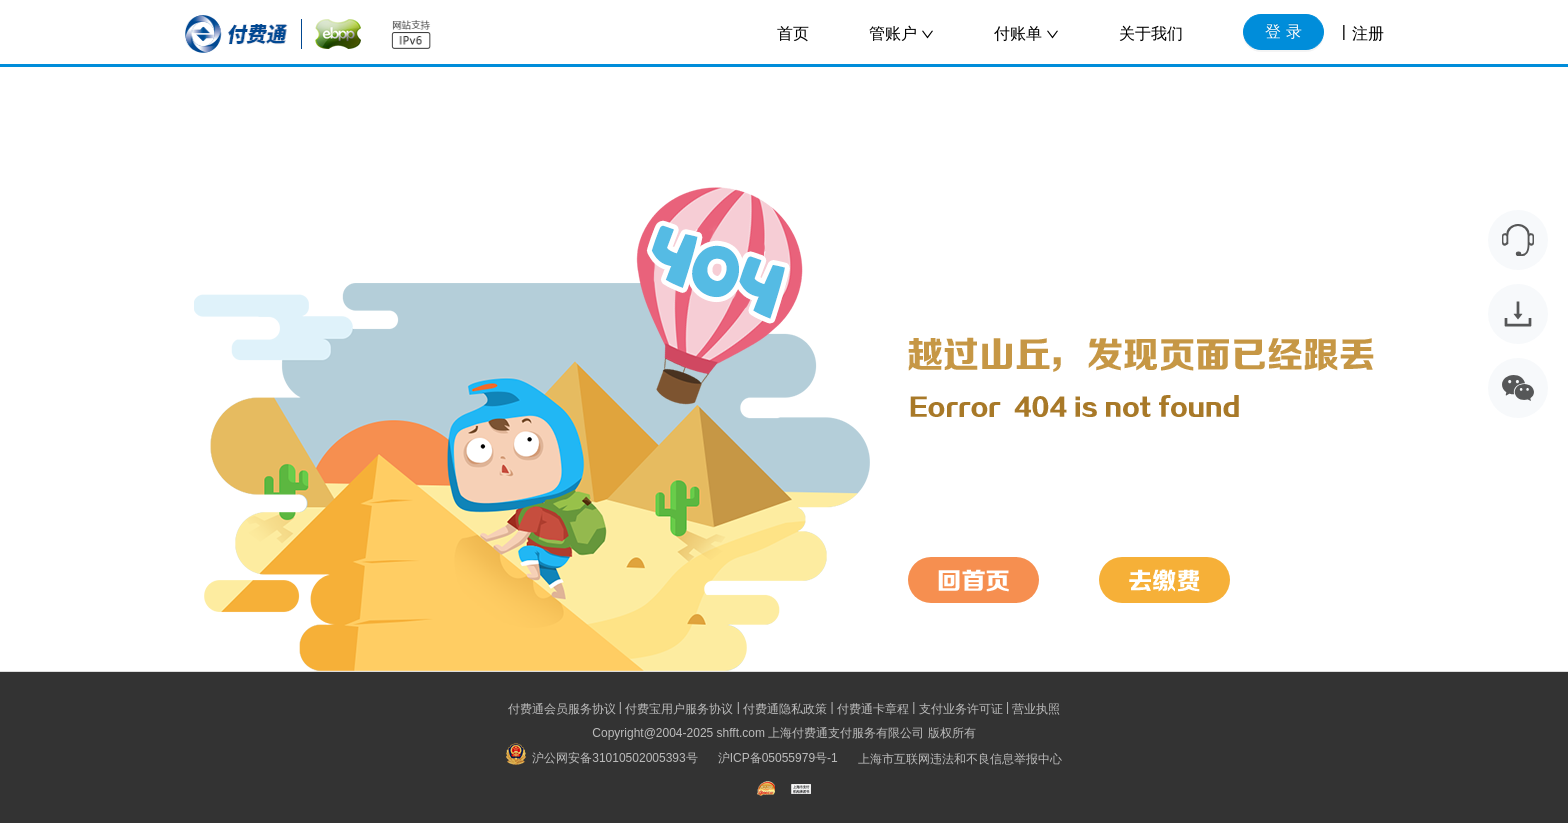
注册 (1368, 33)
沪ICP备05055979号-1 (778, 758)
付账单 (1026, 33)
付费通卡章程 (873, 709)
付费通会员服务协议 (562, 709)
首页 (793, 33)
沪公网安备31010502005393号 (601, 758)
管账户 (901, 33)
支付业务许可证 (961, 709)
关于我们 (1151, 33)
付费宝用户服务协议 (679, 709)
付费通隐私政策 (785, 709)
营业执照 (1036, 709)
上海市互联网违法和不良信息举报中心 (960, 758)
